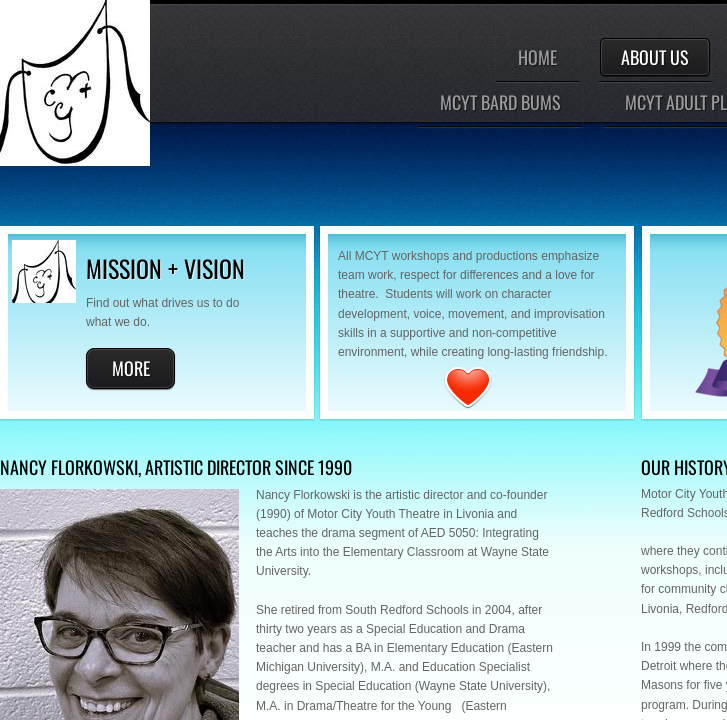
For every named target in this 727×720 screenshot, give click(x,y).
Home (537, 57)
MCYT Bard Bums (500, 102)
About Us (655, 57)
